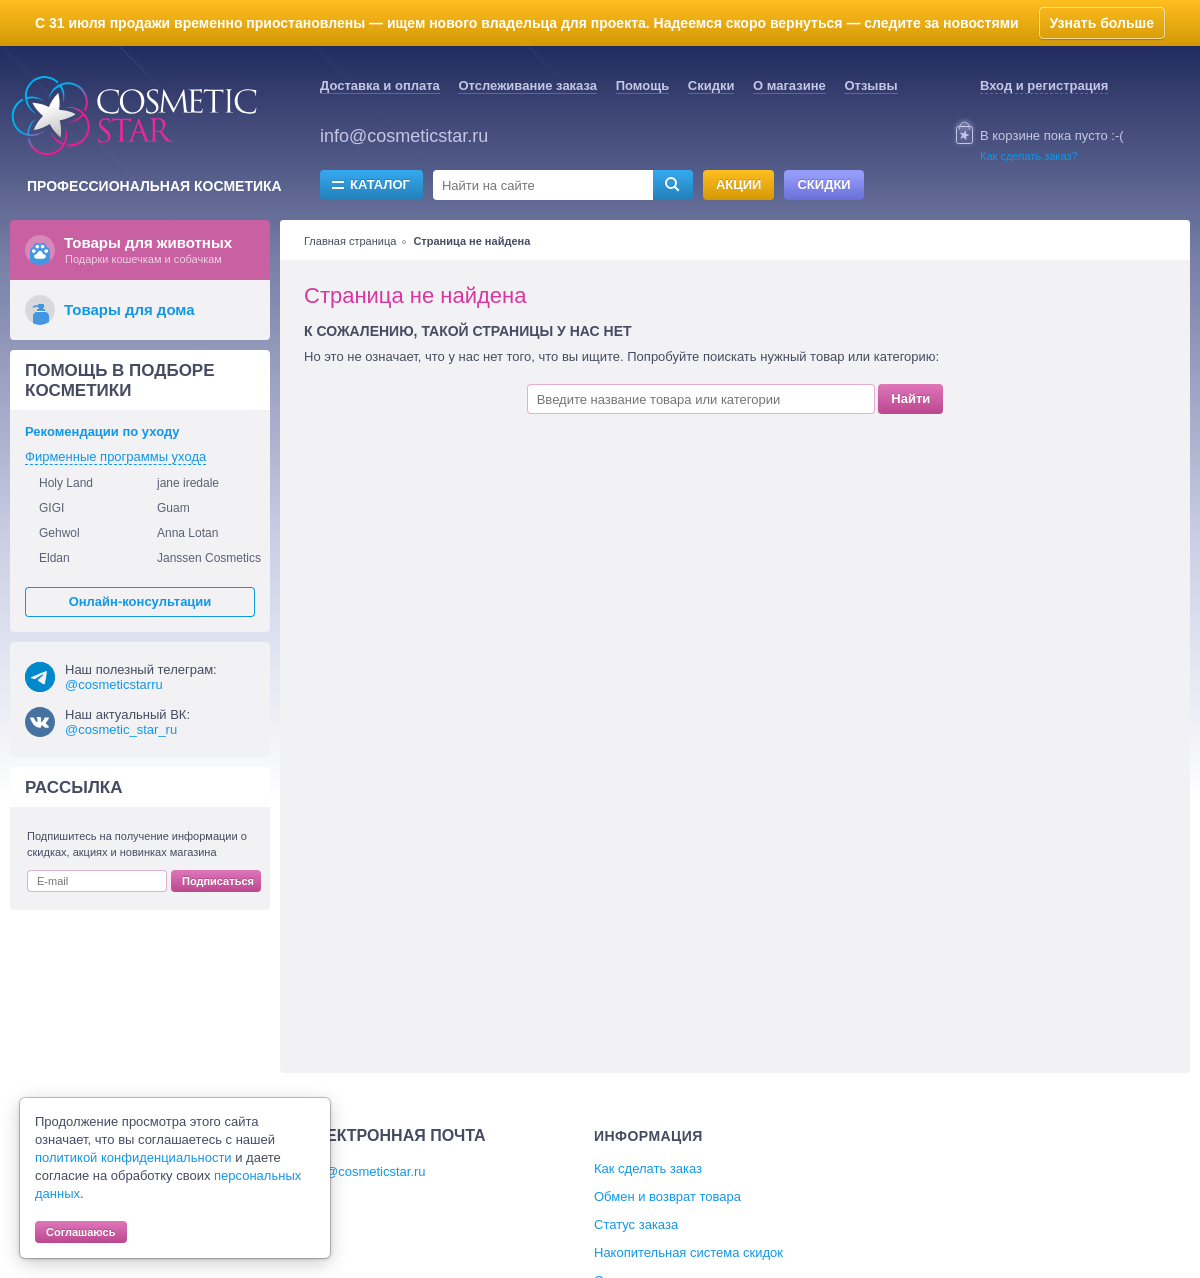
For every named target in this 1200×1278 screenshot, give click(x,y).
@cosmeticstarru (114, 684)
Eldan (54, 558)
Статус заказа (636, 1224)
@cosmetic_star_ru (121, 729)
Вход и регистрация (1044, 85)
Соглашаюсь (81, 1232)
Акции (739, 184)
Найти (910, 398)
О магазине (789, 85)
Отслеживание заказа (527, 85)
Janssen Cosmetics (209, 558)
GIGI (51, 508)
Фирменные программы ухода (115, 456)
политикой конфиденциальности (133, 1157)
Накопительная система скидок (688, 1252)
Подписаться (218, 881)
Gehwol (59, 533)
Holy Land (66, 483)
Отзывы (870, 85)
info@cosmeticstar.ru (404, 136)
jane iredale (188, 483)
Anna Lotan (187, 533)
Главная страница (350, 241)
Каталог (380, 184)
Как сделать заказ (648, 1168)
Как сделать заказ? (1029, 156)
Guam (173, 508)
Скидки (711, 85)
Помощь (642, 85)
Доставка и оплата (380, 85)
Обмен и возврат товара (667, 1196)
